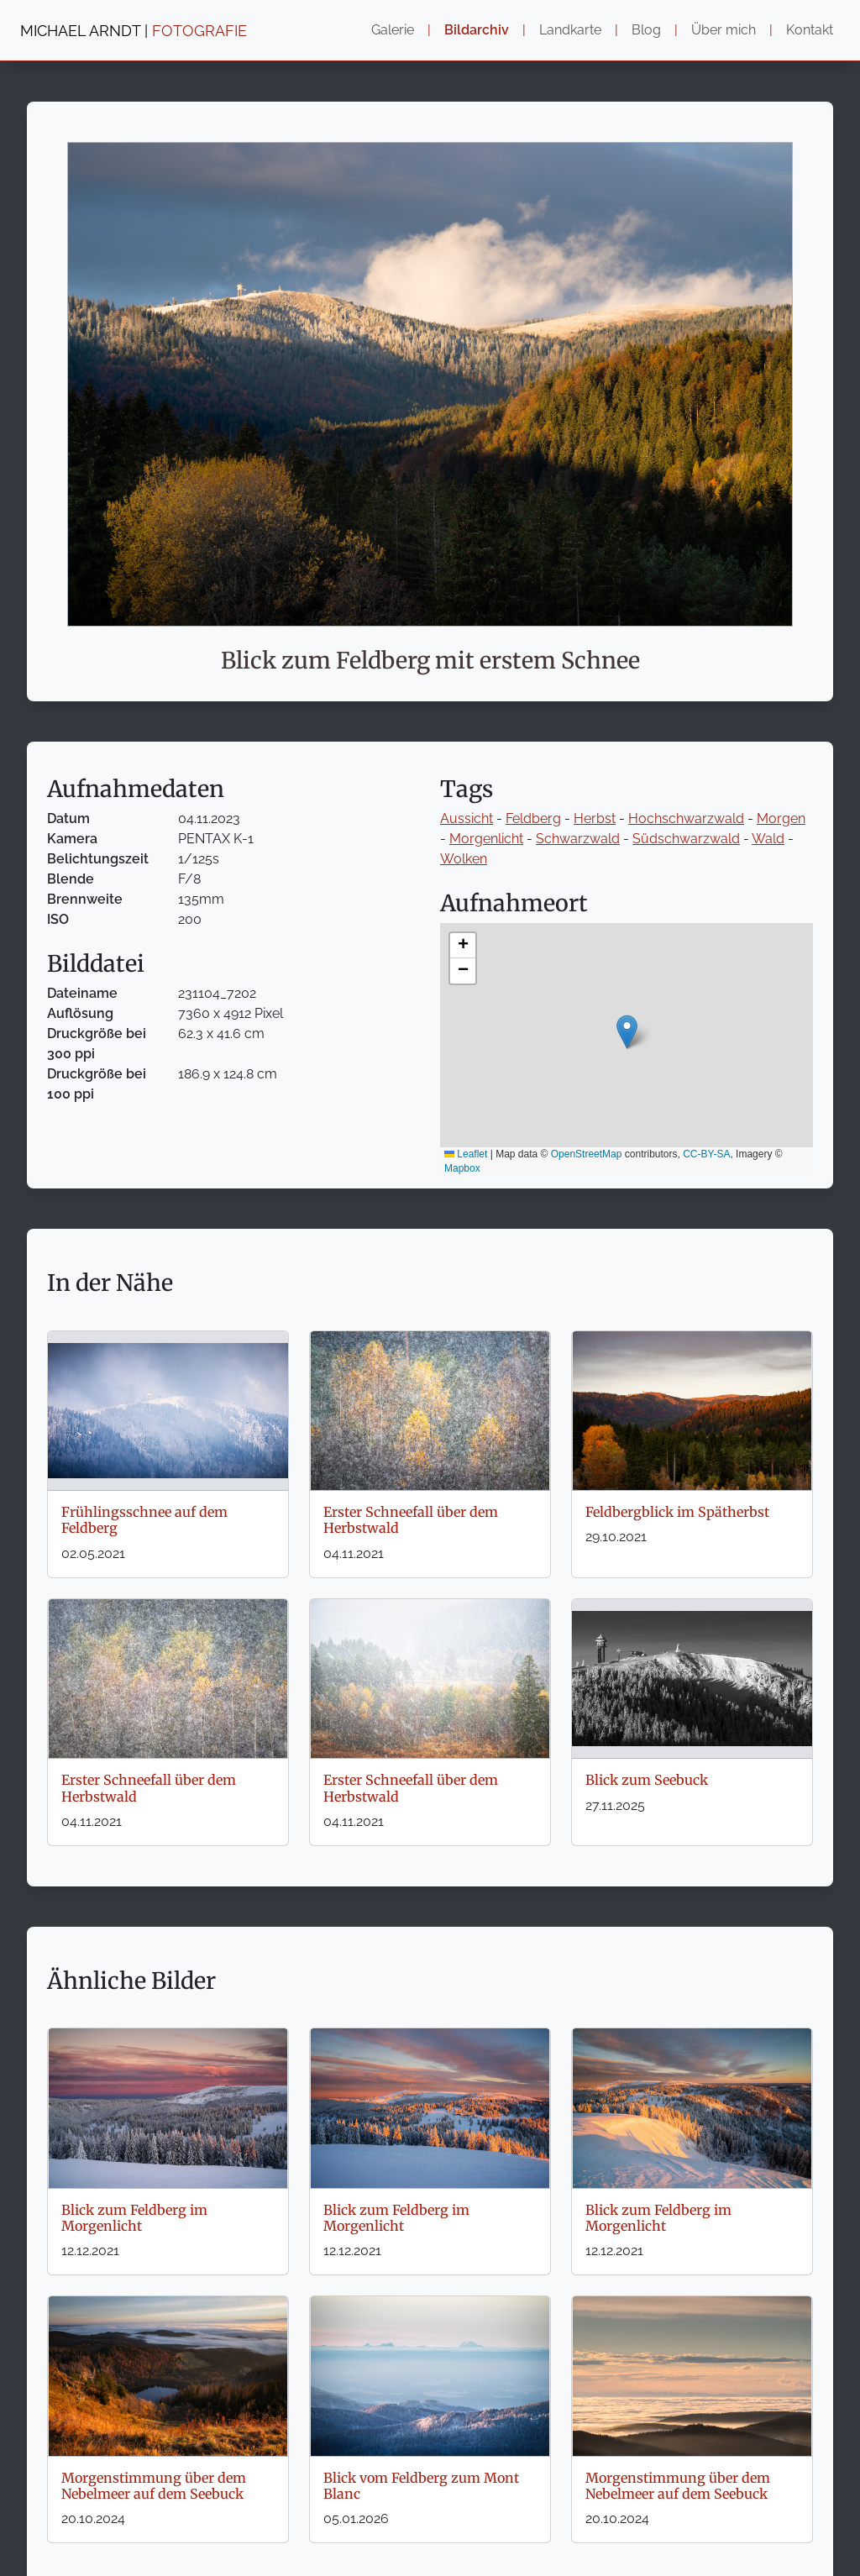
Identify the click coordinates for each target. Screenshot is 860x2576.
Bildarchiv (476, 30)
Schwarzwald (578, 839)
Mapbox (462, 1168)
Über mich (723, 30)
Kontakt (809, 30)
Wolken (463, 859)
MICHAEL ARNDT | (133, 30)
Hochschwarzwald (686, 818)
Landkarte (570, 30)
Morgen (781, 818)
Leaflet (465, 1154)
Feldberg (533, 818)
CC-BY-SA (706, 1154)
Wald (768, 839)
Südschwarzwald (686, 839)
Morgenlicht (486, 839)
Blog (646, 30)
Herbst (595, 818)
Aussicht (466, 818)
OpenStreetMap (586, 1154)
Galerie (392, 30)
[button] (626, 1032)
